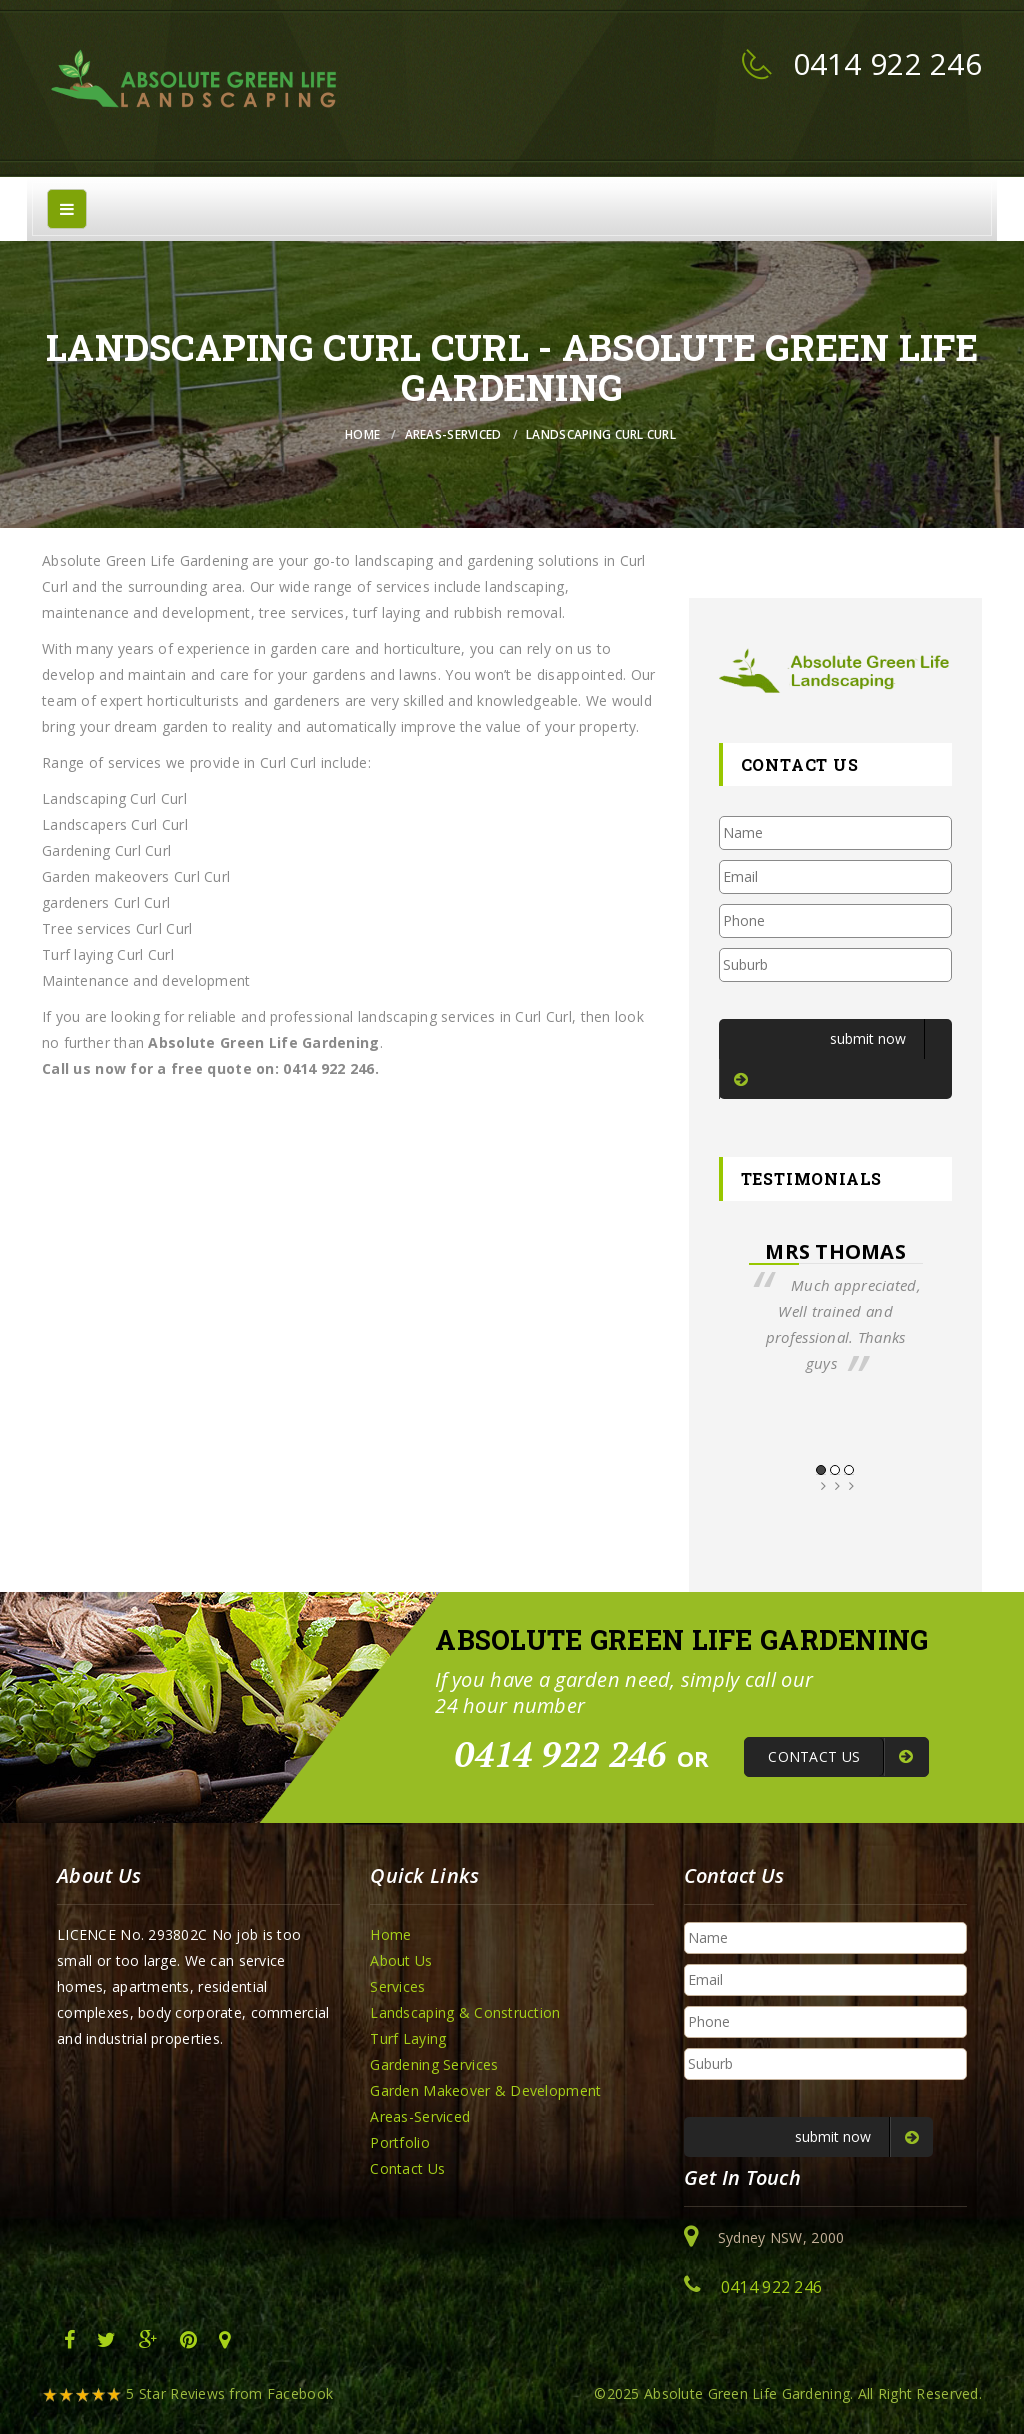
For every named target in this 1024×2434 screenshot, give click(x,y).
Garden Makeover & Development (485, 2090)
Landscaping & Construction (465, 2012)
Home (362, 434)
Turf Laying (408, 2038)
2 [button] (835, 1470)
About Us (401, 1960)
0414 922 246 (887, 63)
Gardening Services (434, 2064)
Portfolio (400, 2142)
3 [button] (849, 1470)
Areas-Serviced (453, 434)
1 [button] (821, 1470)
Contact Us (407, 2168)
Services (397, 1986)
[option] (836, 1307)
